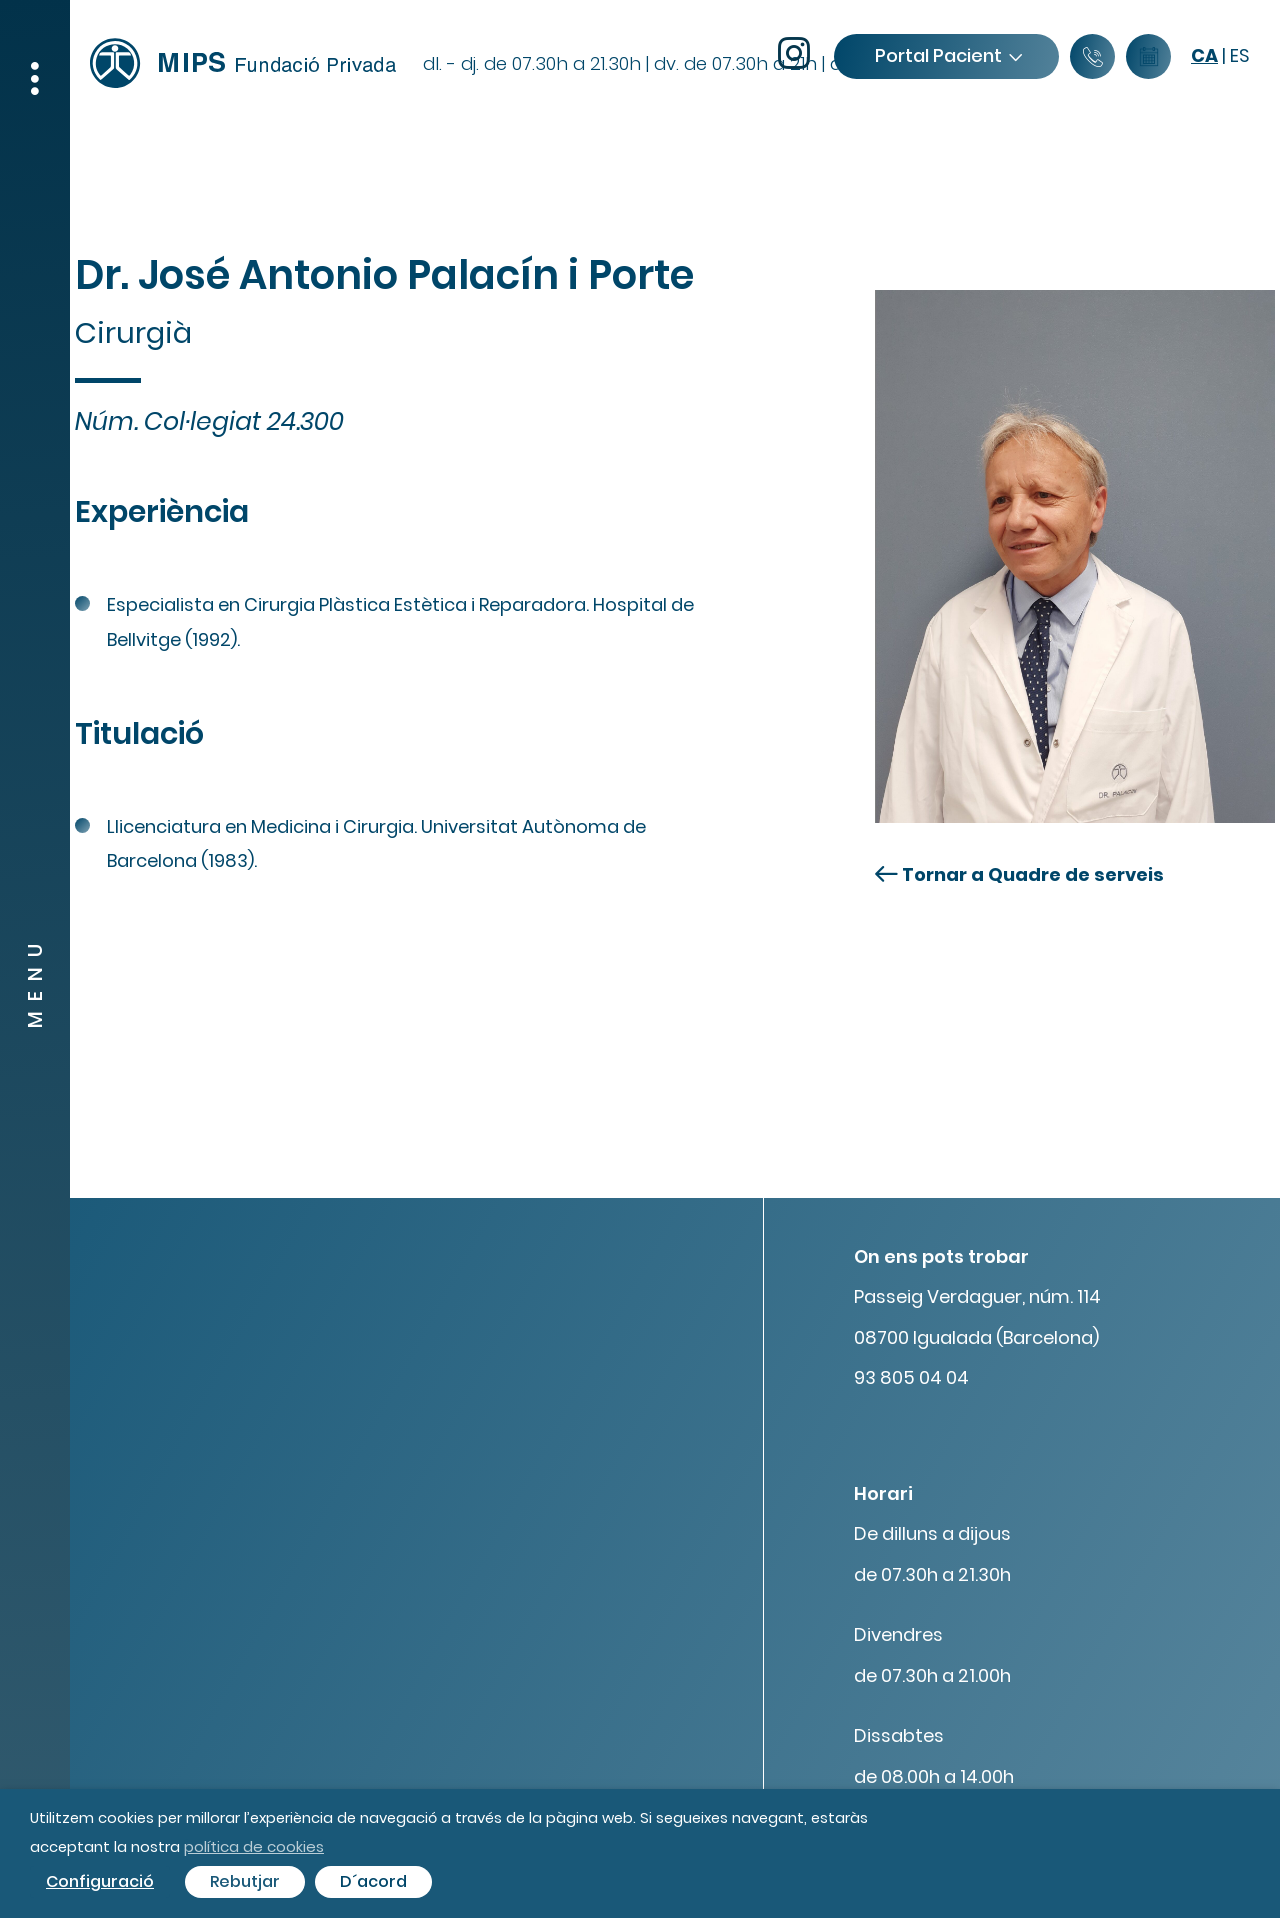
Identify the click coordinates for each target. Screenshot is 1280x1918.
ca (1204, 55)
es (1240, 55)
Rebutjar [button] (245, 1881)
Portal (948, 55)
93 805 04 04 (911, 1377)
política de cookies (254, 1846)
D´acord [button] (373, 1881)
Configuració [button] (100, 1881)
